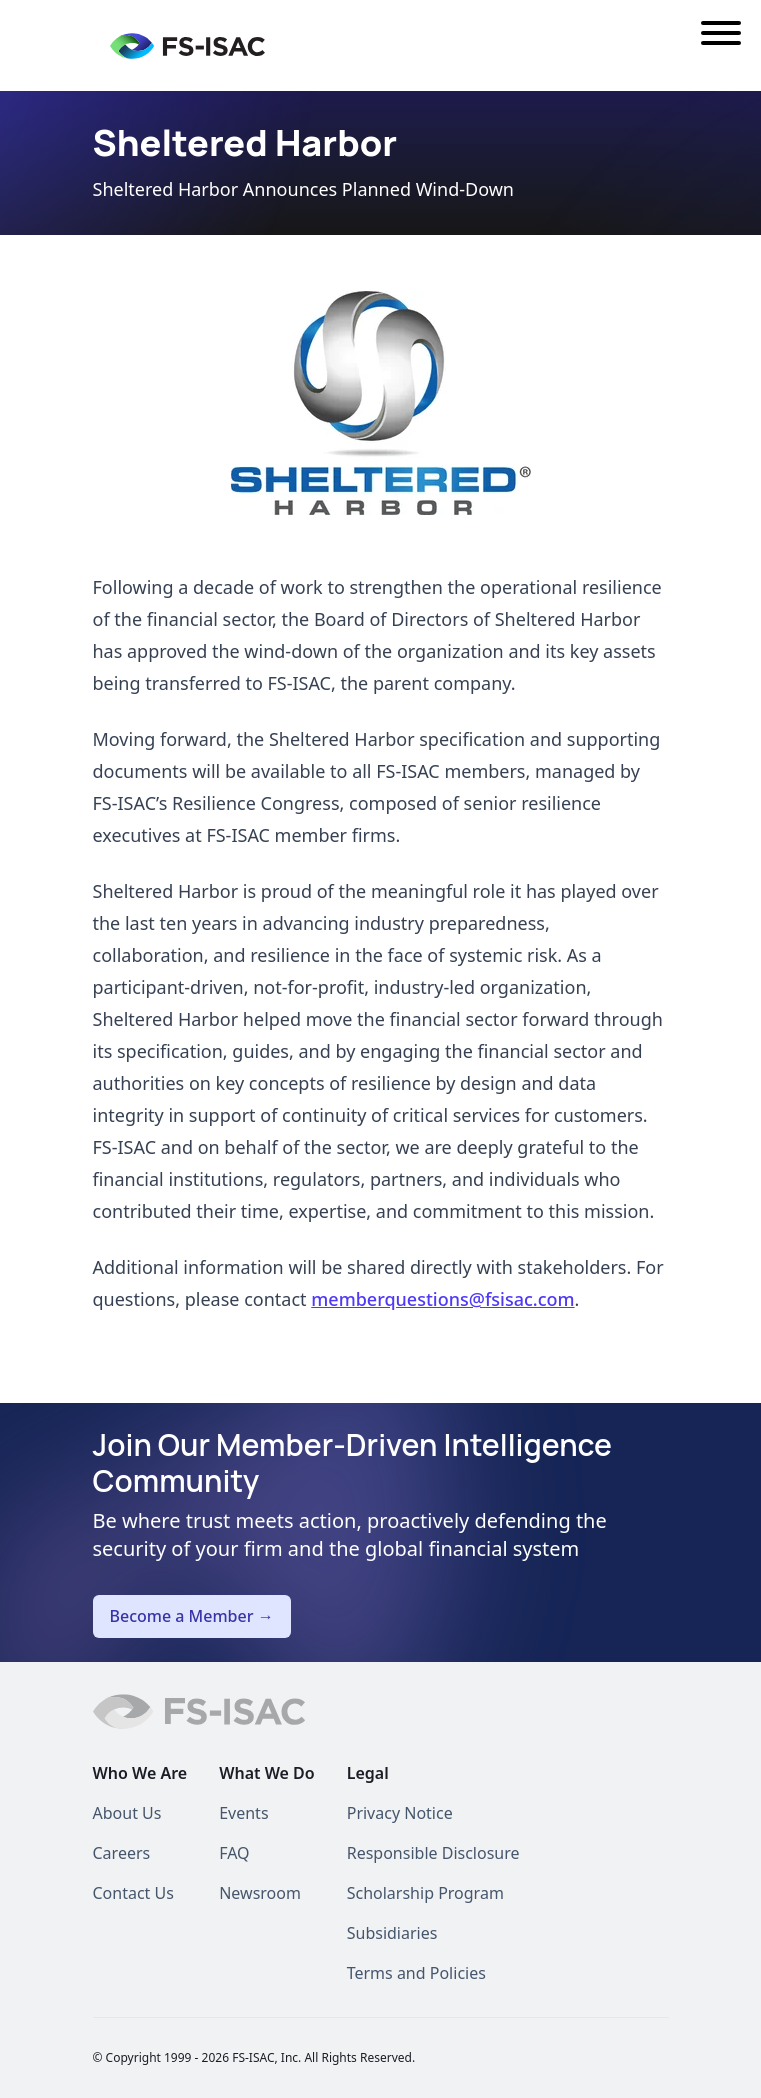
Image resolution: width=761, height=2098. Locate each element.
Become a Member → (192, 1616)
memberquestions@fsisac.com (442, 1299)
